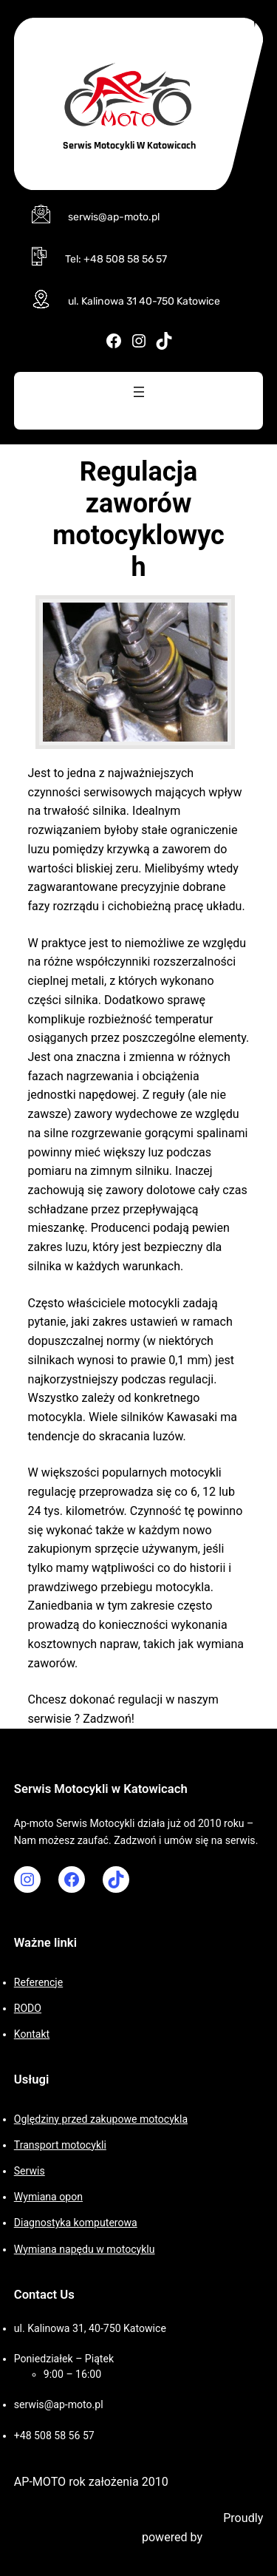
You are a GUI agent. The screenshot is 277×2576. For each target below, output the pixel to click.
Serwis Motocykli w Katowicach (129, 145)
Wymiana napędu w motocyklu (84, 2249)
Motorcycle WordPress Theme (142, 2518)
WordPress (234, 2537)
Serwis (29, 2171)
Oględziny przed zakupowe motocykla (101, 2119)
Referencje (38, 1982)
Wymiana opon (48, 2197)
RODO (27, 2008)
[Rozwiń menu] (139, 392)
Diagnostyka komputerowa (75, 2222)
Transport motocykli (60, 2145)
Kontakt (31, 2034)
